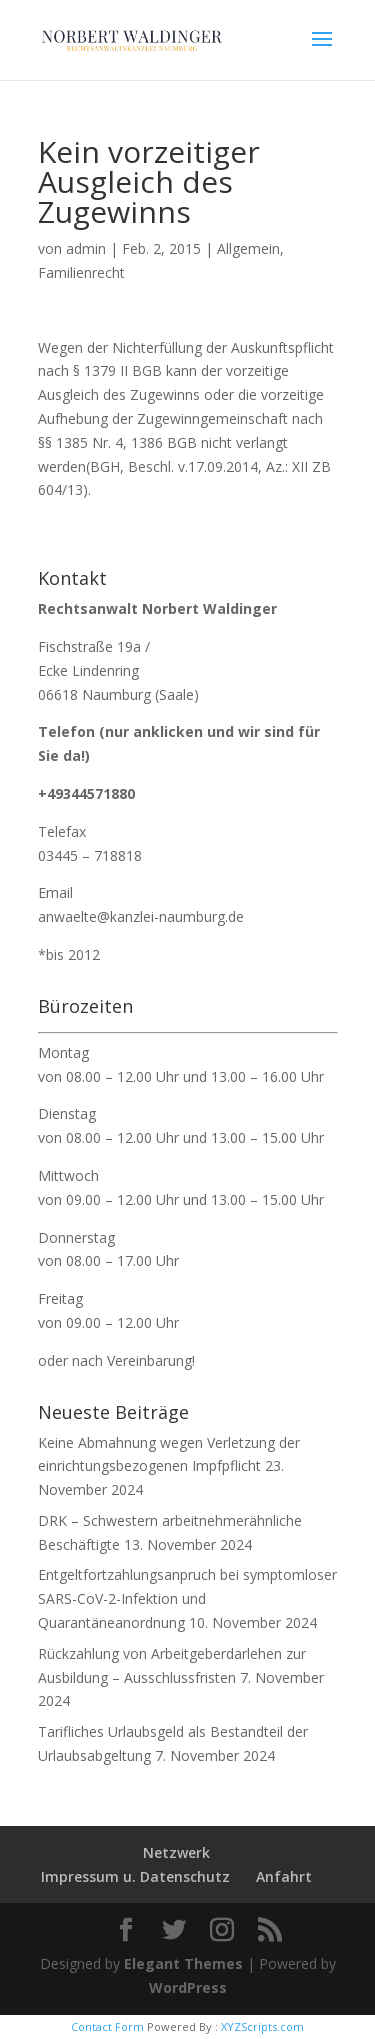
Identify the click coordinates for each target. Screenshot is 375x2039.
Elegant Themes (183, 1963)
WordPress (188, 1987)
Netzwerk (176, 1852)
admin (86, 248)
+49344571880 (86, 793)
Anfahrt (284, 1876)
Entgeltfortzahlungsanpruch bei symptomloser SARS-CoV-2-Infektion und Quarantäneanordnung (187, 1598)
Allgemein (248, 248)
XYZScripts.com (262, 2026)
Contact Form (107, 2026)
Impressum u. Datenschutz (135, 1876)
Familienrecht (81, 272)
